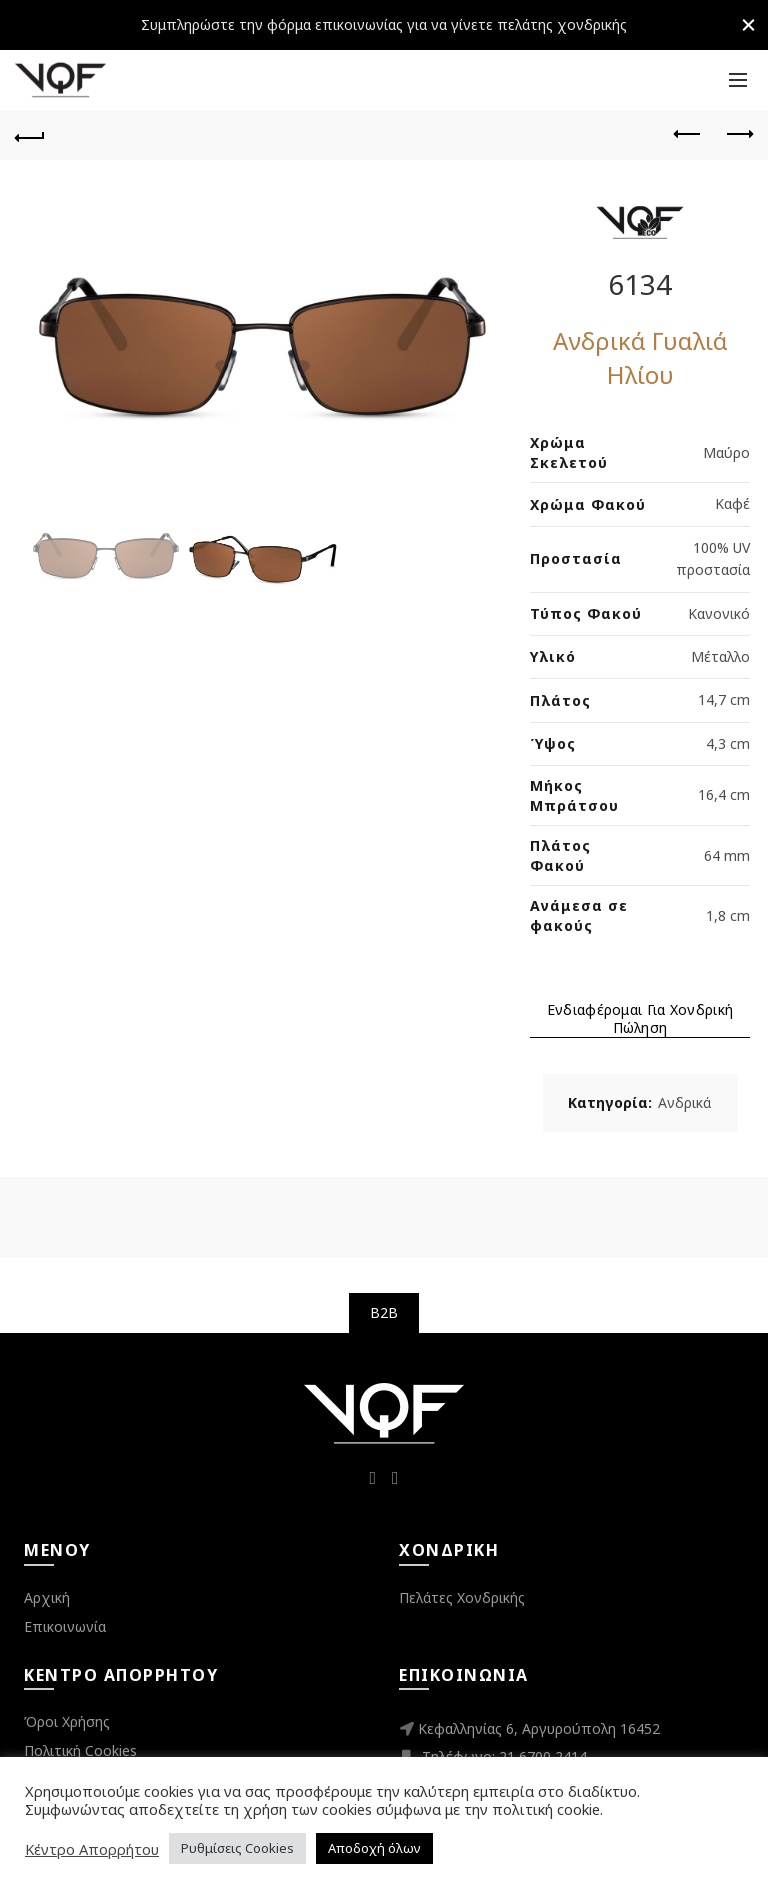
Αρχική (47, 1597)
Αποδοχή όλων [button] (374, 1848)
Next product (738, 134)
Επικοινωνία (65, 1626)
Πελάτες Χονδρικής (462, 1597)
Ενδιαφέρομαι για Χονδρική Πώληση (640, 1019)
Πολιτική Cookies (80, 1750)
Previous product (688, 134)
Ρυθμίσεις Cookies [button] (237, 1848)
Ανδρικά (684, 1102)
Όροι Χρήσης (67, 1721)
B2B (384, 1312)
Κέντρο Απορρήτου (92, 1849)
